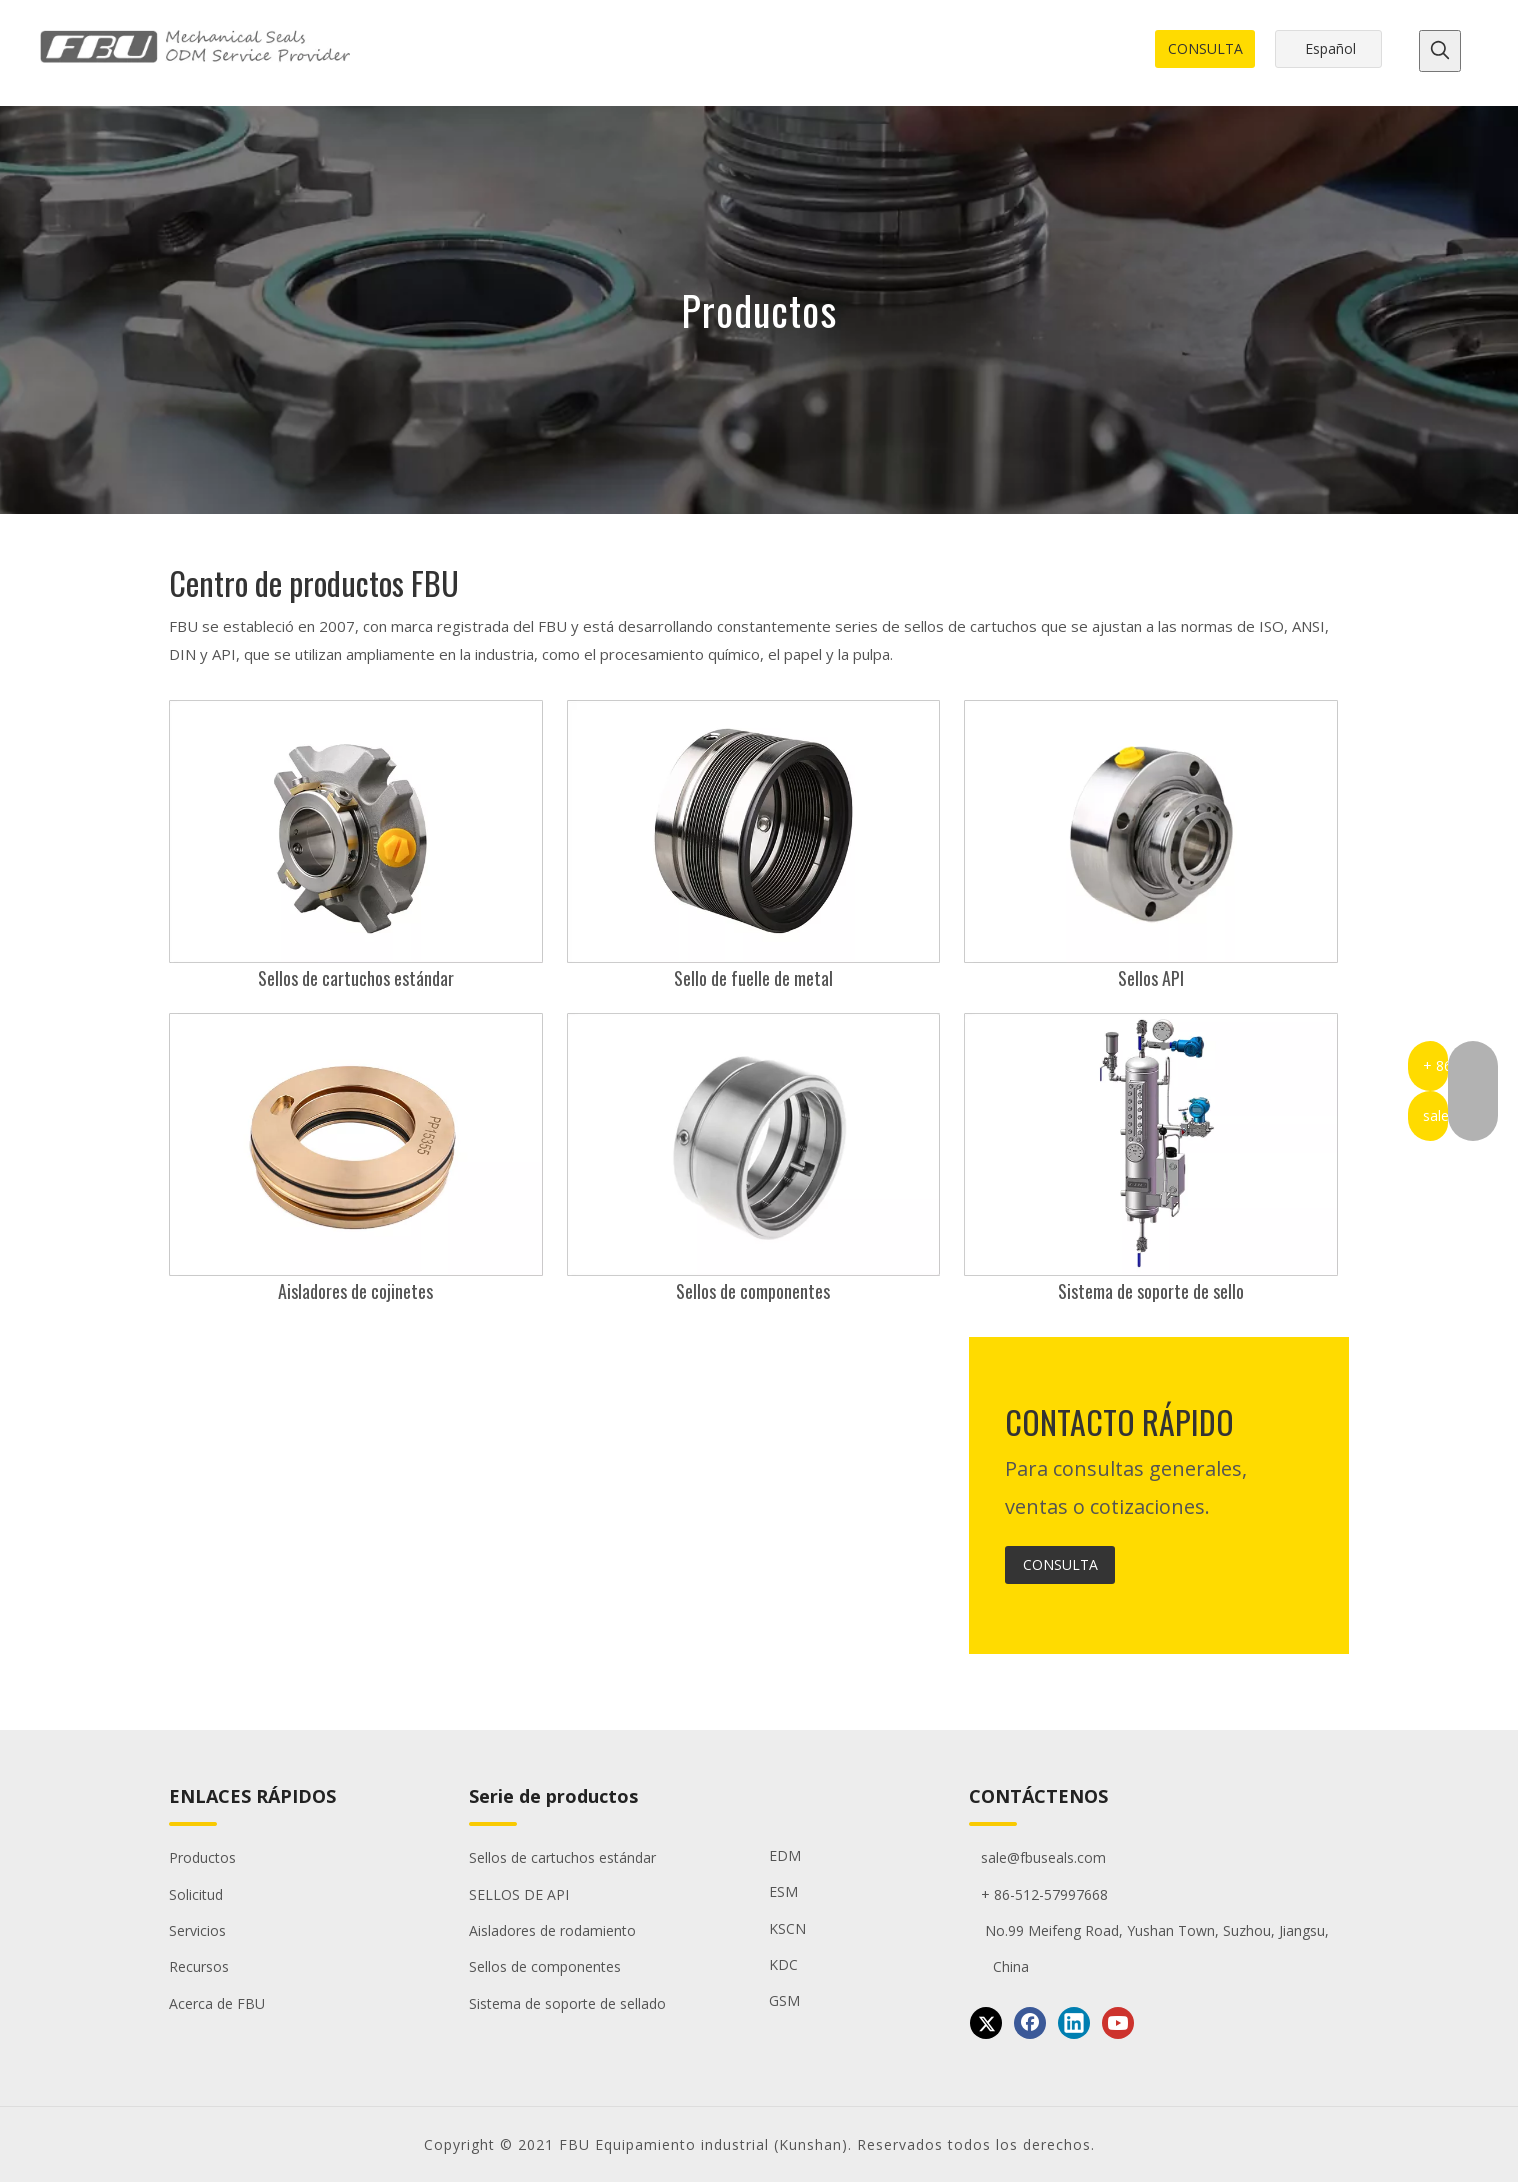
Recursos (199, 1966)
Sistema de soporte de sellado (567, 2003)
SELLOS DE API (519, 1894)
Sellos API (1151, 978)
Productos (202, 1857)
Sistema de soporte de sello (1151, 1291)
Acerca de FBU (217, 2003)
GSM (784, 2000)
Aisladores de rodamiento (552, 1930)
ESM (783, 1891)
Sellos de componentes (753, 1291)
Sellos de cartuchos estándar (356, 978)
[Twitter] (986, 2023)
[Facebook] (1030, 2023)
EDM (785, 1855)
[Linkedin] (1074, 2023)
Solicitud (196, 1894)
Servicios (197, 1930)
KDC (783, 1964)
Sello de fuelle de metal (753, 978)
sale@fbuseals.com (1037, 1857)
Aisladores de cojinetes (355, 1291)
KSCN (787, 1928)
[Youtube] (1118, 2023)
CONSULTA (1205, 48)
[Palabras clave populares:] (1440, 51)
